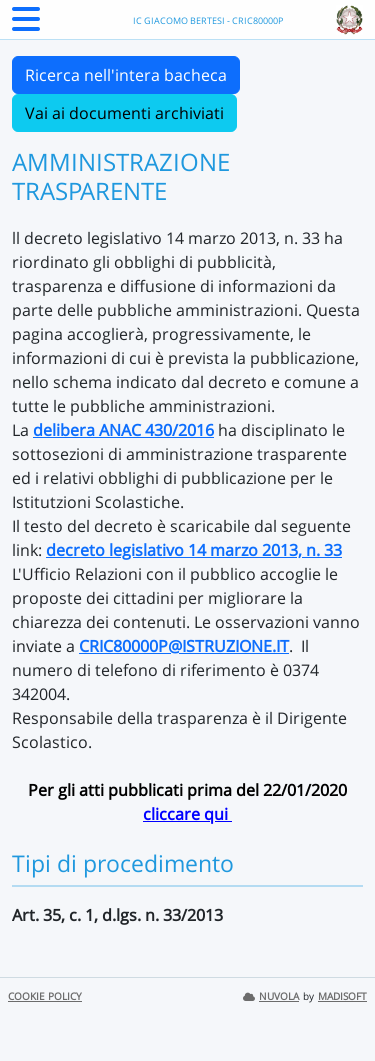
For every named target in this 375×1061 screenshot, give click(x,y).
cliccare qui (187, 814)
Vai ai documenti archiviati (124, 113)
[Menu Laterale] (26, 25)
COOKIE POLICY (45, 996)
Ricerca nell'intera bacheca (126, 75)
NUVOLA (271, 996)
